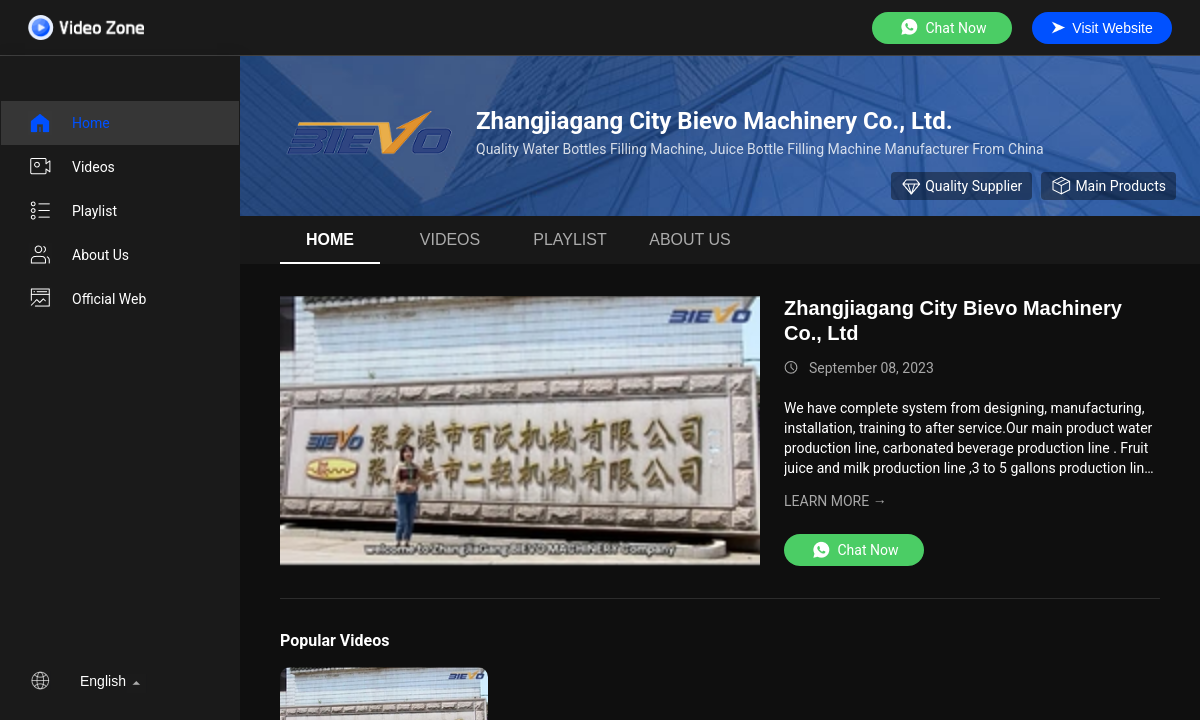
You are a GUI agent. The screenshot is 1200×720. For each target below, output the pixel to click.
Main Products (1108, 186)
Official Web (87, 299)
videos (71, 167)
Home (69, 123)
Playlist (72, 211)
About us (78, 255)
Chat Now (942, 27)
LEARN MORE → (835, 501)
